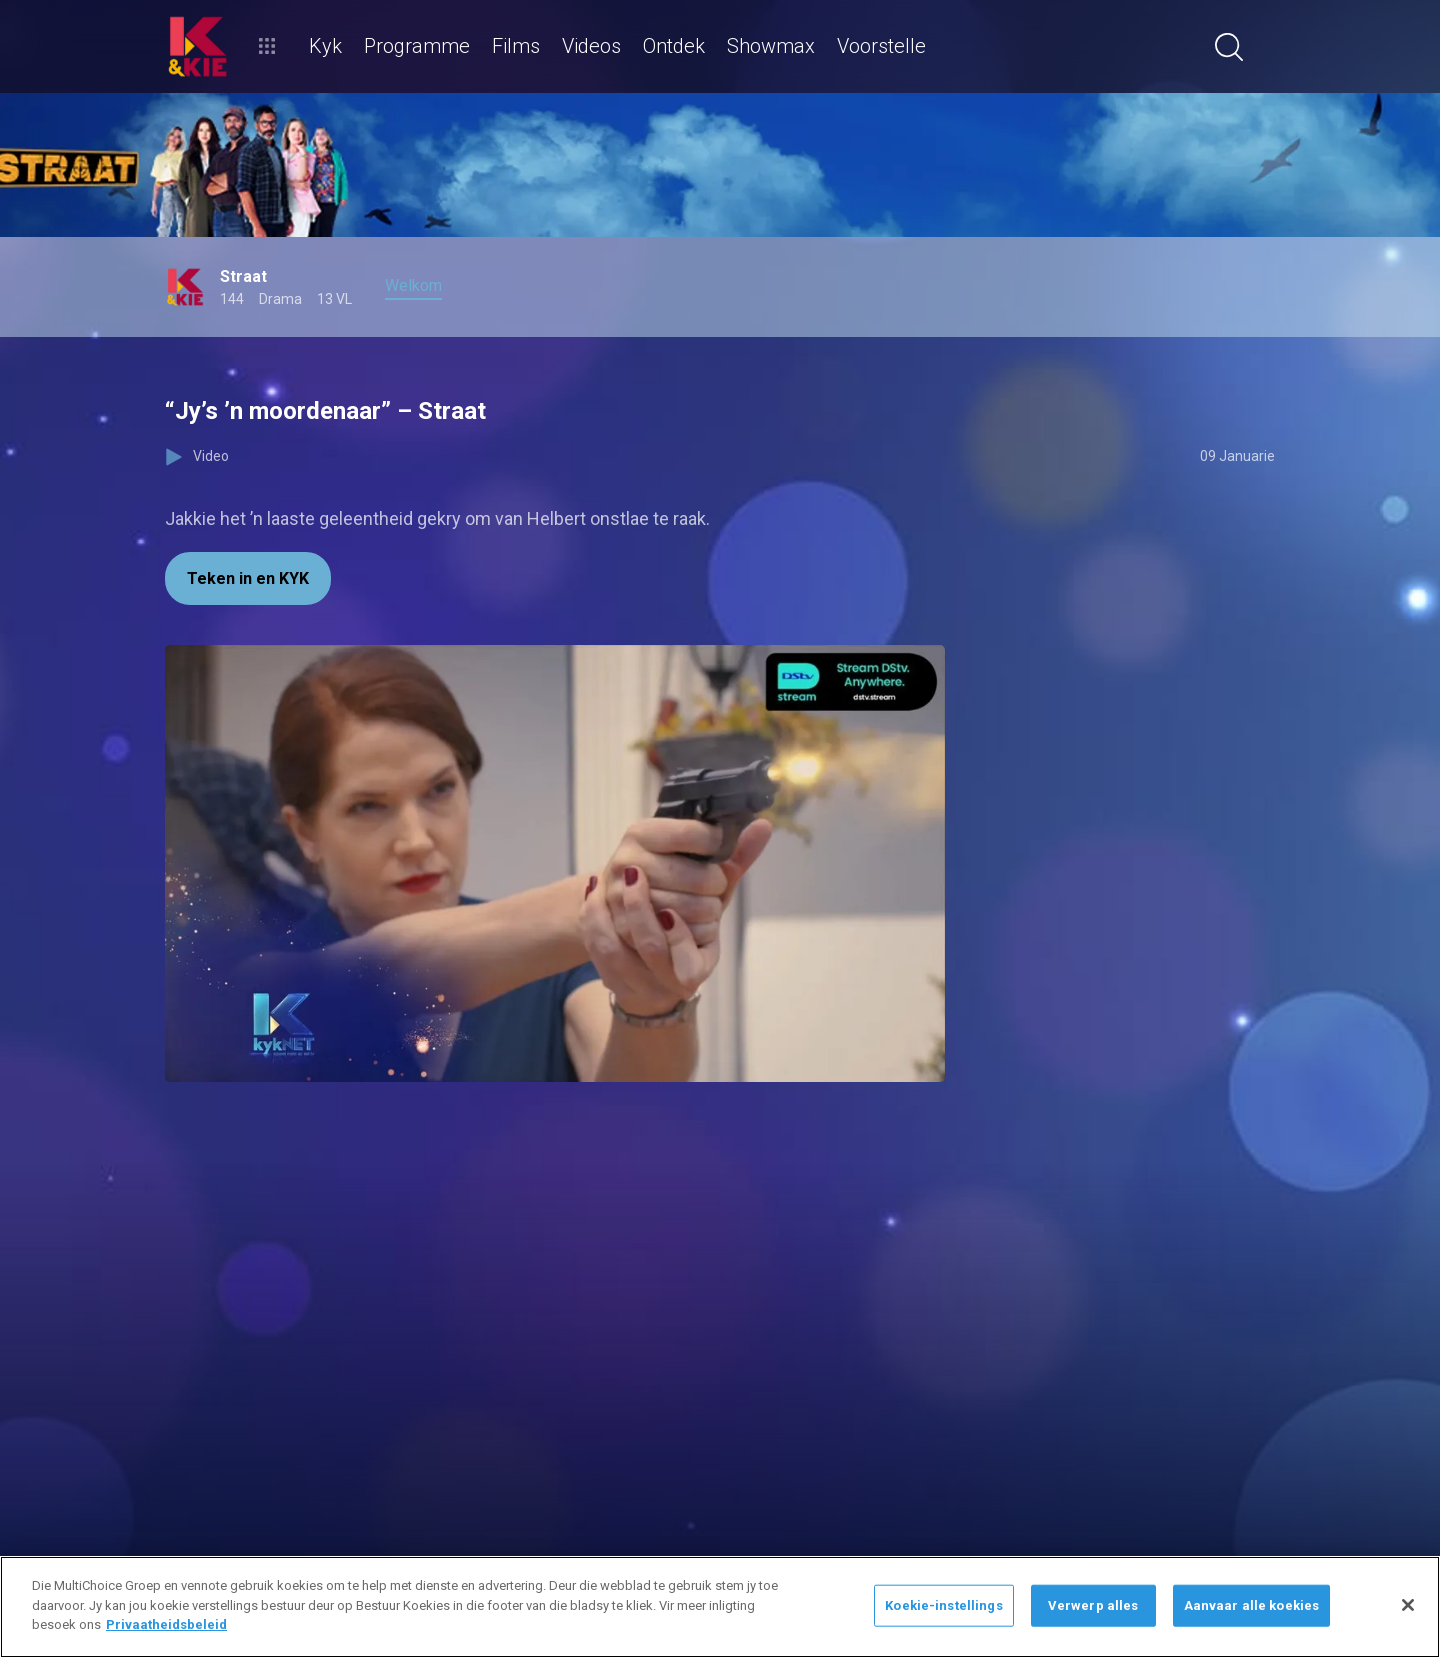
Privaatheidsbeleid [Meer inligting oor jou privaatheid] (166, 1624)
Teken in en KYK (248, 578)
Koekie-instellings (943, 1605)
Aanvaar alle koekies (1252, 1605)
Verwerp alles (1093, 1605)
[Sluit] (1408, 1605)
